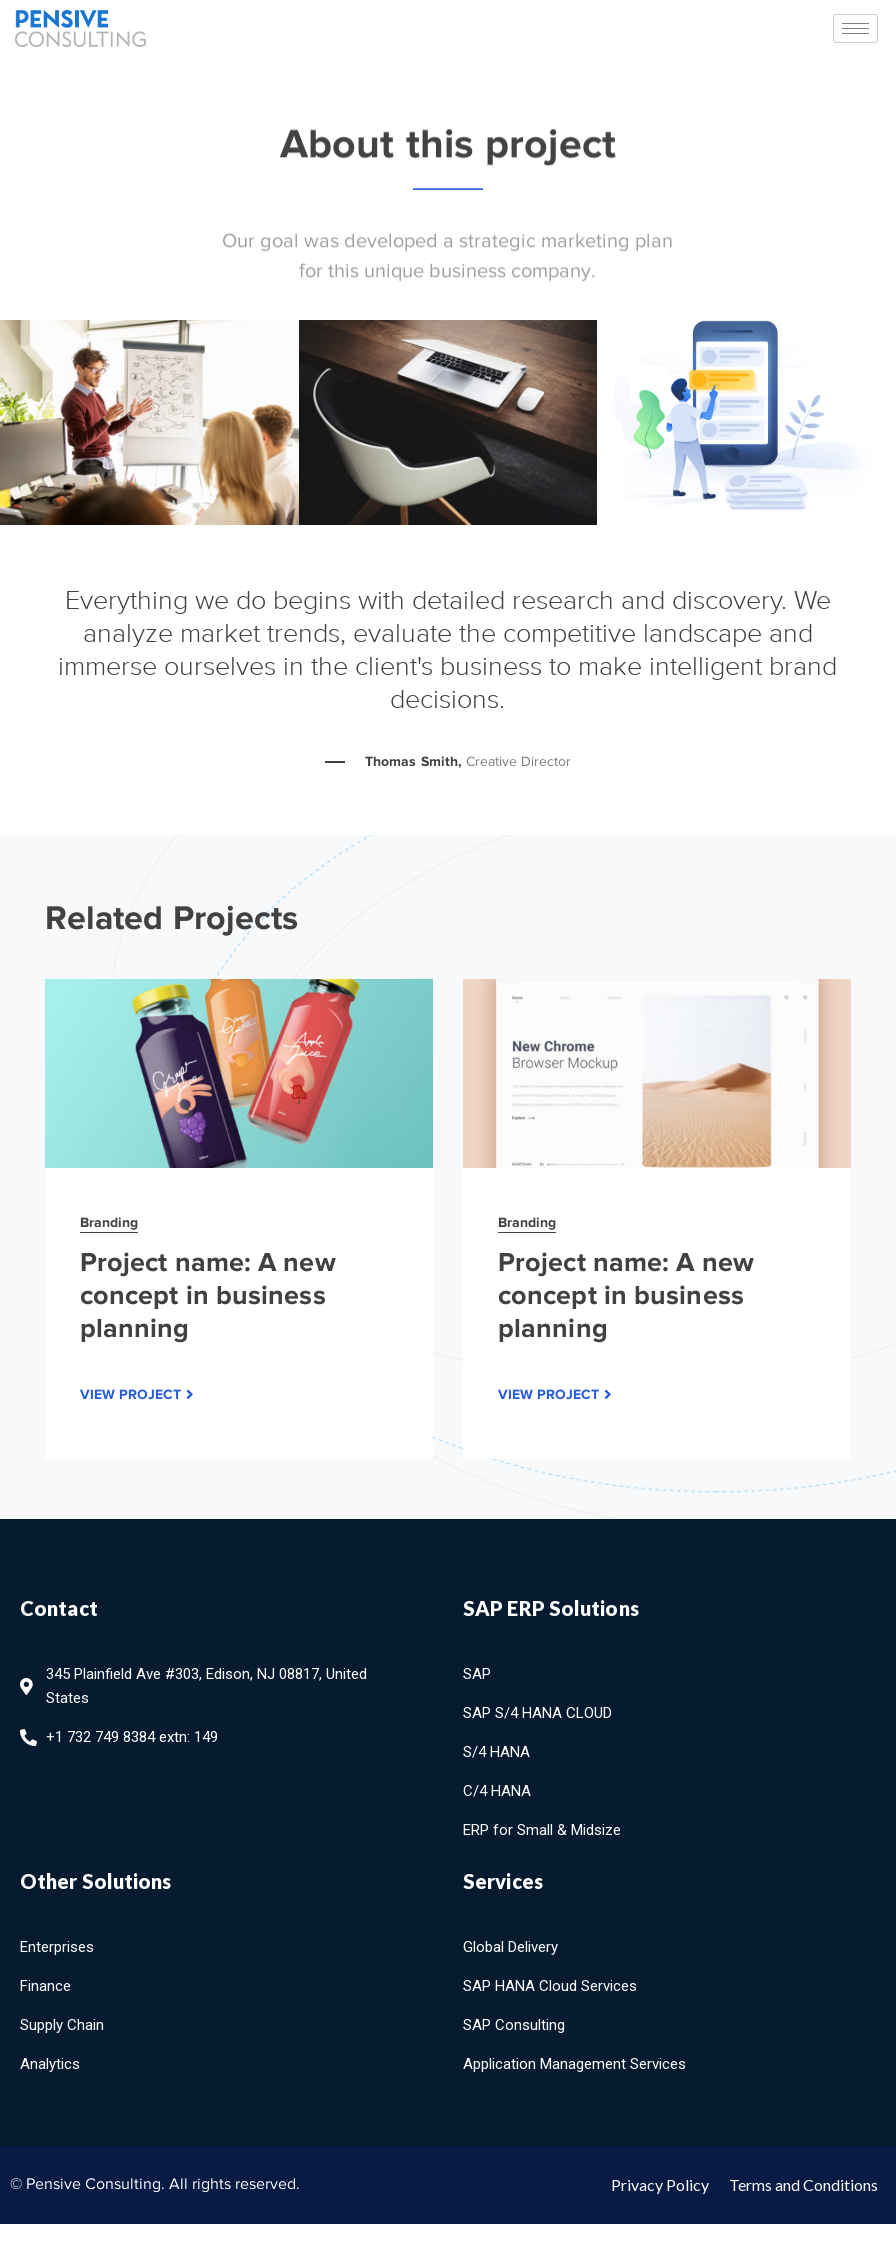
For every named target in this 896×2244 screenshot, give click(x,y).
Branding (109, 1222)
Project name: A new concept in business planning (208, 1295)
